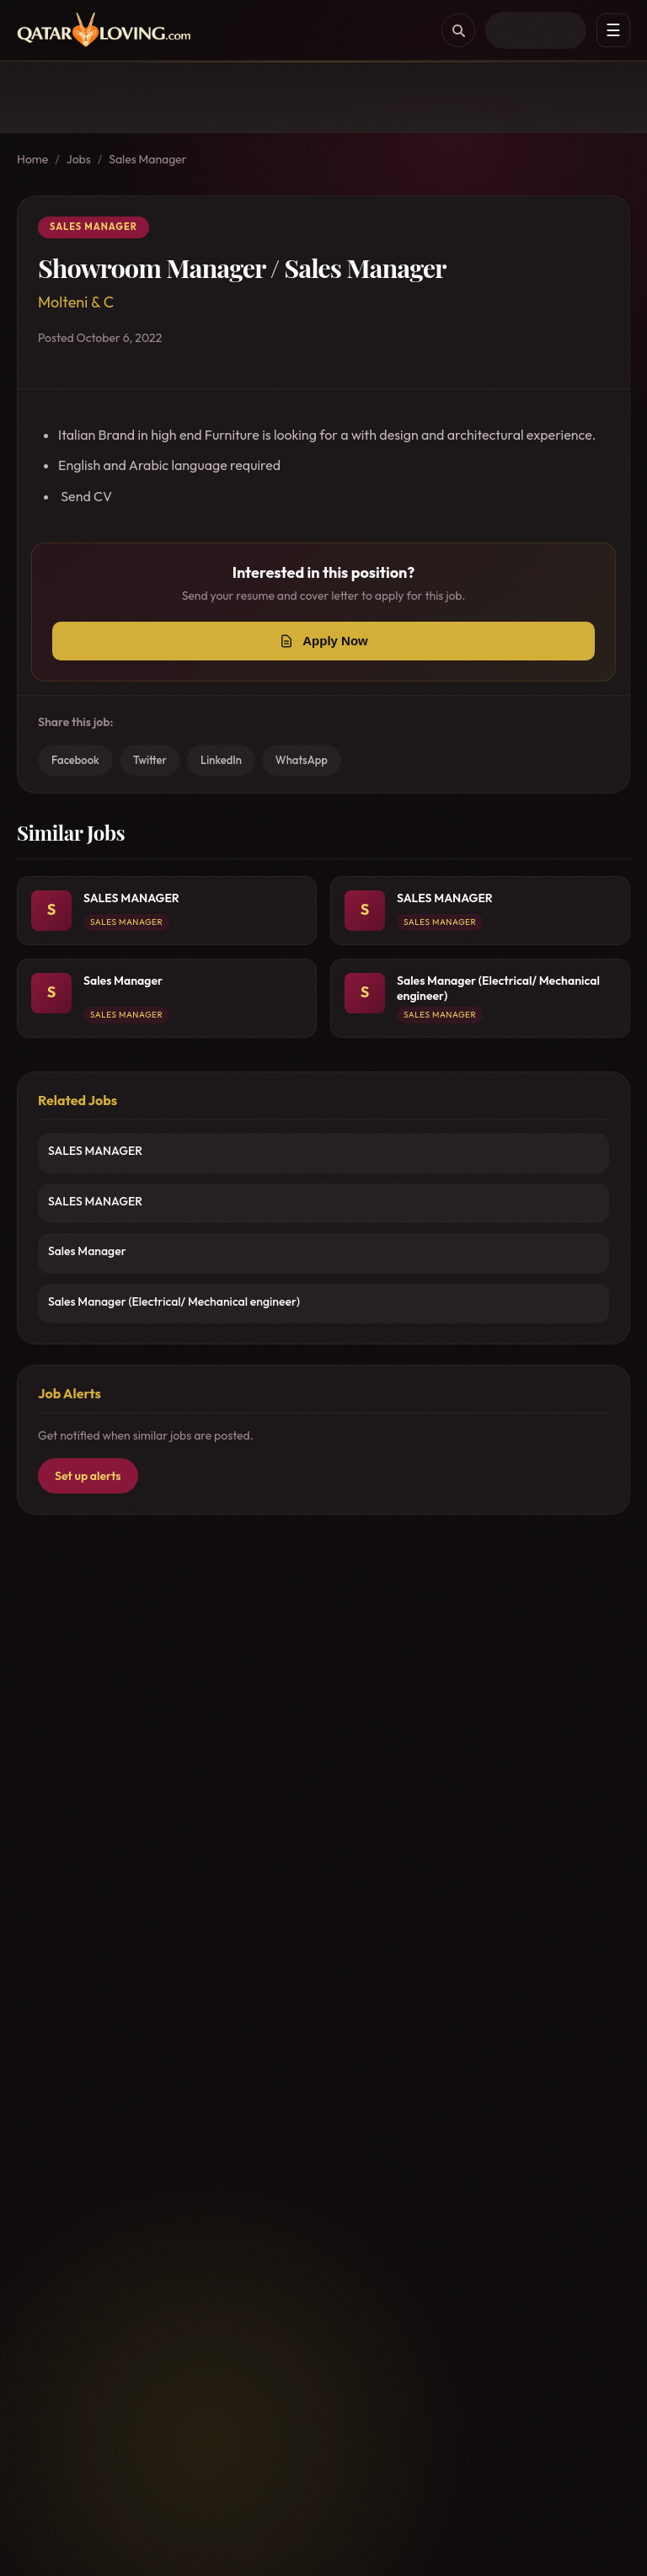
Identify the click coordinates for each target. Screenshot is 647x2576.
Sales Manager (148, 159)
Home (32, 159)
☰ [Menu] (613, 30)
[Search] (458, 30)
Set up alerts (88, 1475)
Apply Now (335, 640)
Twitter (150, 760)
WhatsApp (301, 760)
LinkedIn (221, 760)
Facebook (75, 760)
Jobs (79, 159)
